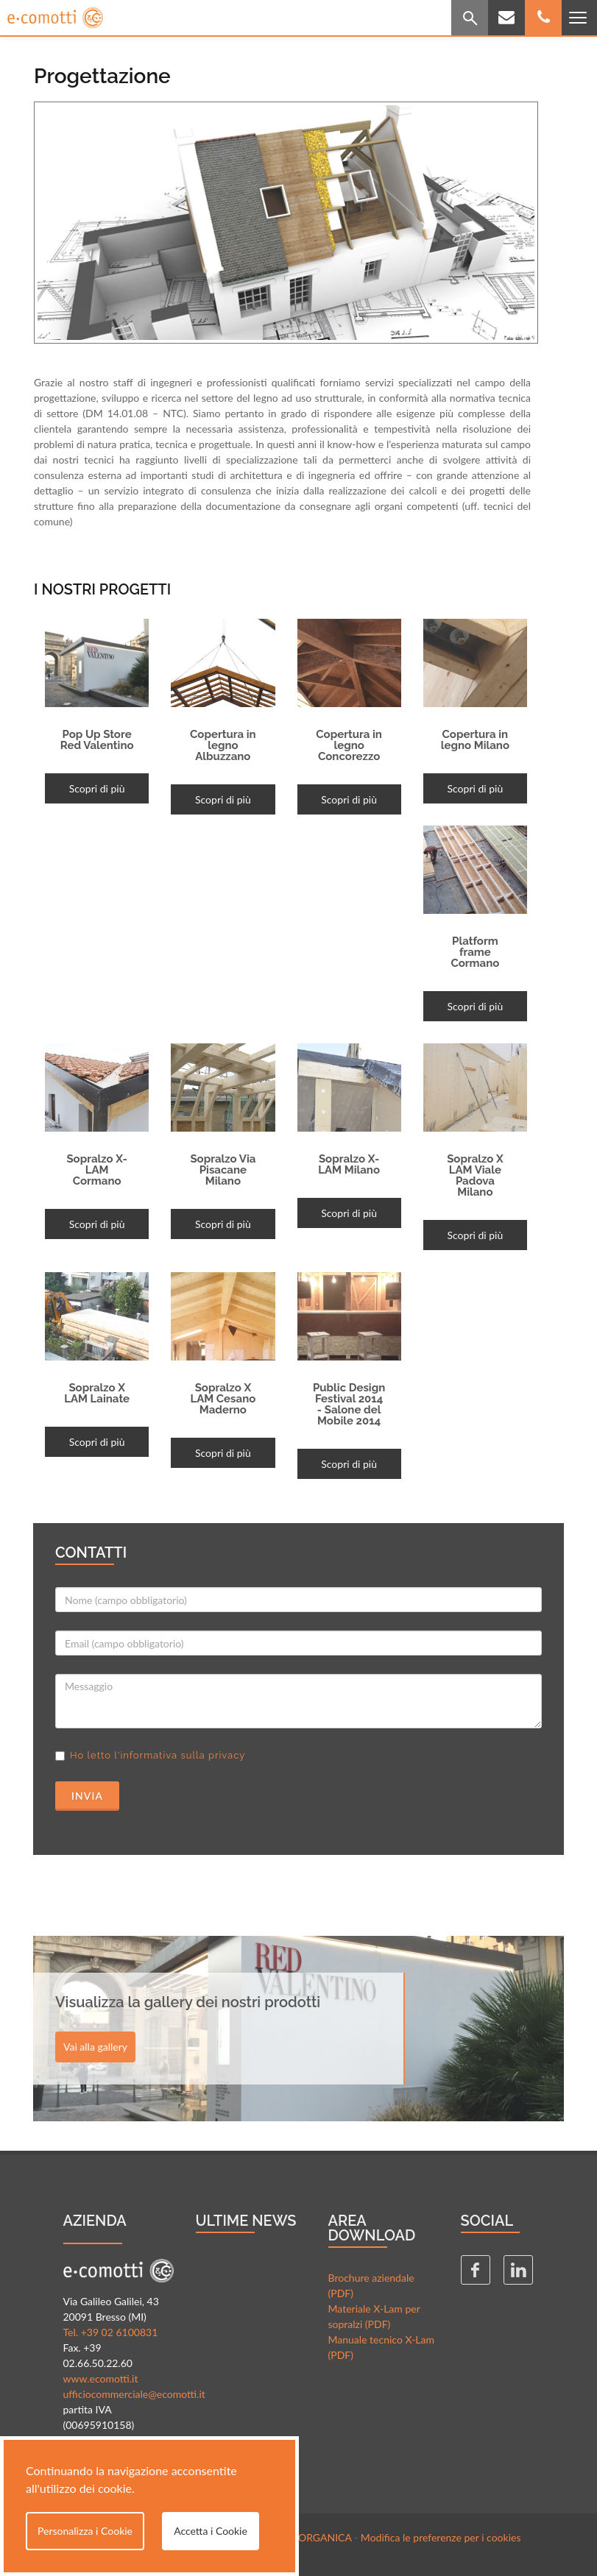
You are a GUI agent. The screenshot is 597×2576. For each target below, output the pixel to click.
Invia (87, 1795)
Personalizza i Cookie (85, 2530)
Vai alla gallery (95, 2046)
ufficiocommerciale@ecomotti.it (134, 2394)
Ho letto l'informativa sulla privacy (157, 1755)
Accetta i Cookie (210, 2530)
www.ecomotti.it (100, 2378)
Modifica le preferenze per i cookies (441, 2537)
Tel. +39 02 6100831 (110, 2332)
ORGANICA (324, 2537)
